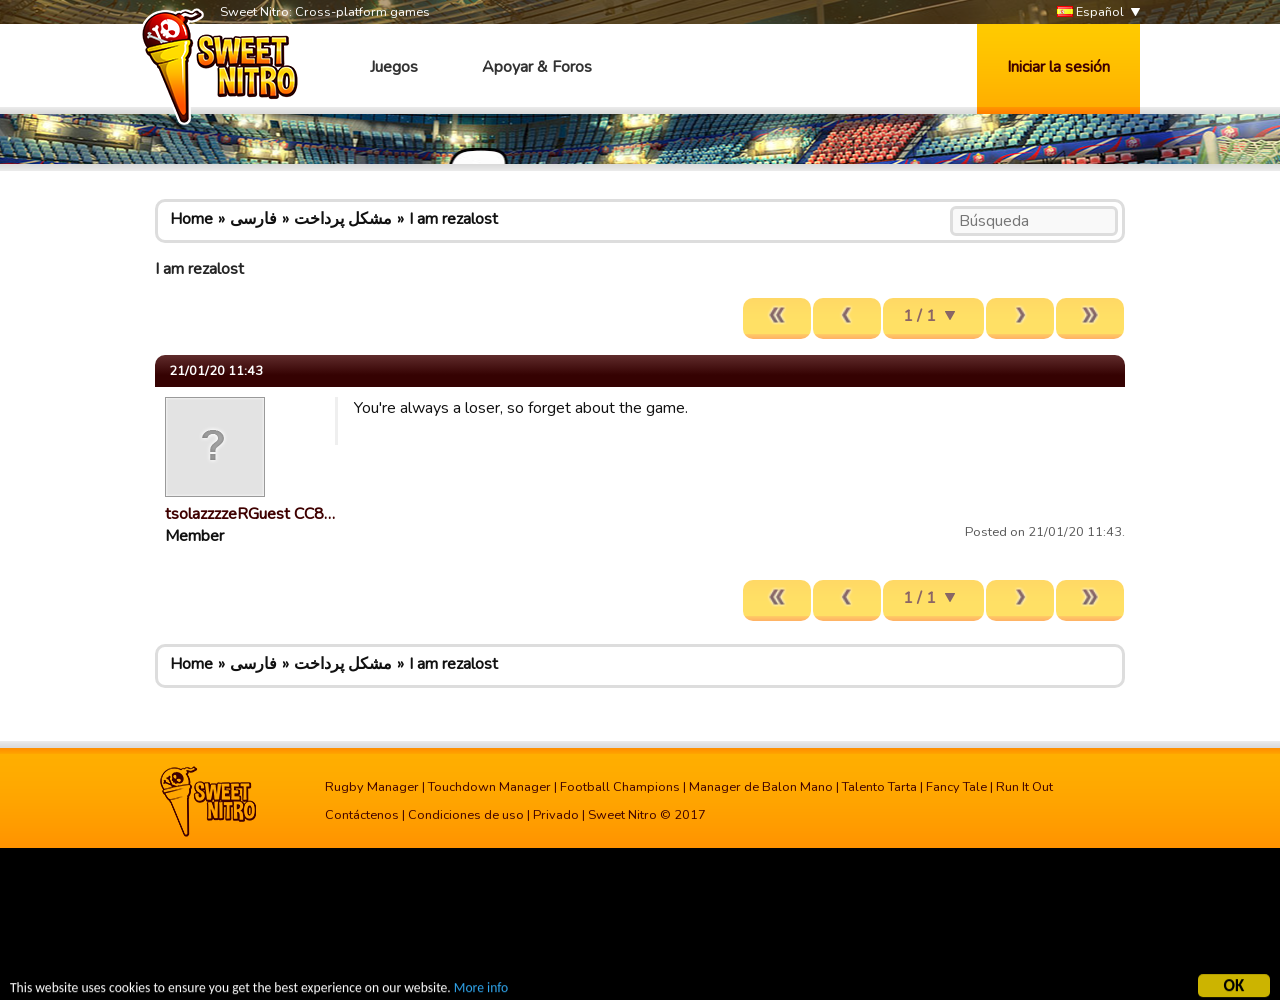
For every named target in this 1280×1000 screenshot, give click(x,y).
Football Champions (620, 787)
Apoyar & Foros (537, 67)
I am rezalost (453, 219)
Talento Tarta (879, 787)
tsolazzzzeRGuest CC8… (250, 514)
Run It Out (1024, 787)
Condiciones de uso (466, 815)
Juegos (394, 67)
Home (191, 219)
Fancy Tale (956, 787)
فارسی (253, 219)
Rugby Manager (372, 787)
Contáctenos (362, 815)
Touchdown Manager (489, 787)
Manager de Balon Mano (761, 787)
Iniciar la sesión (1058, 67)
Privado (556, 815)
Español (1090, 12)
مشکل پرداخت (343, 219)
